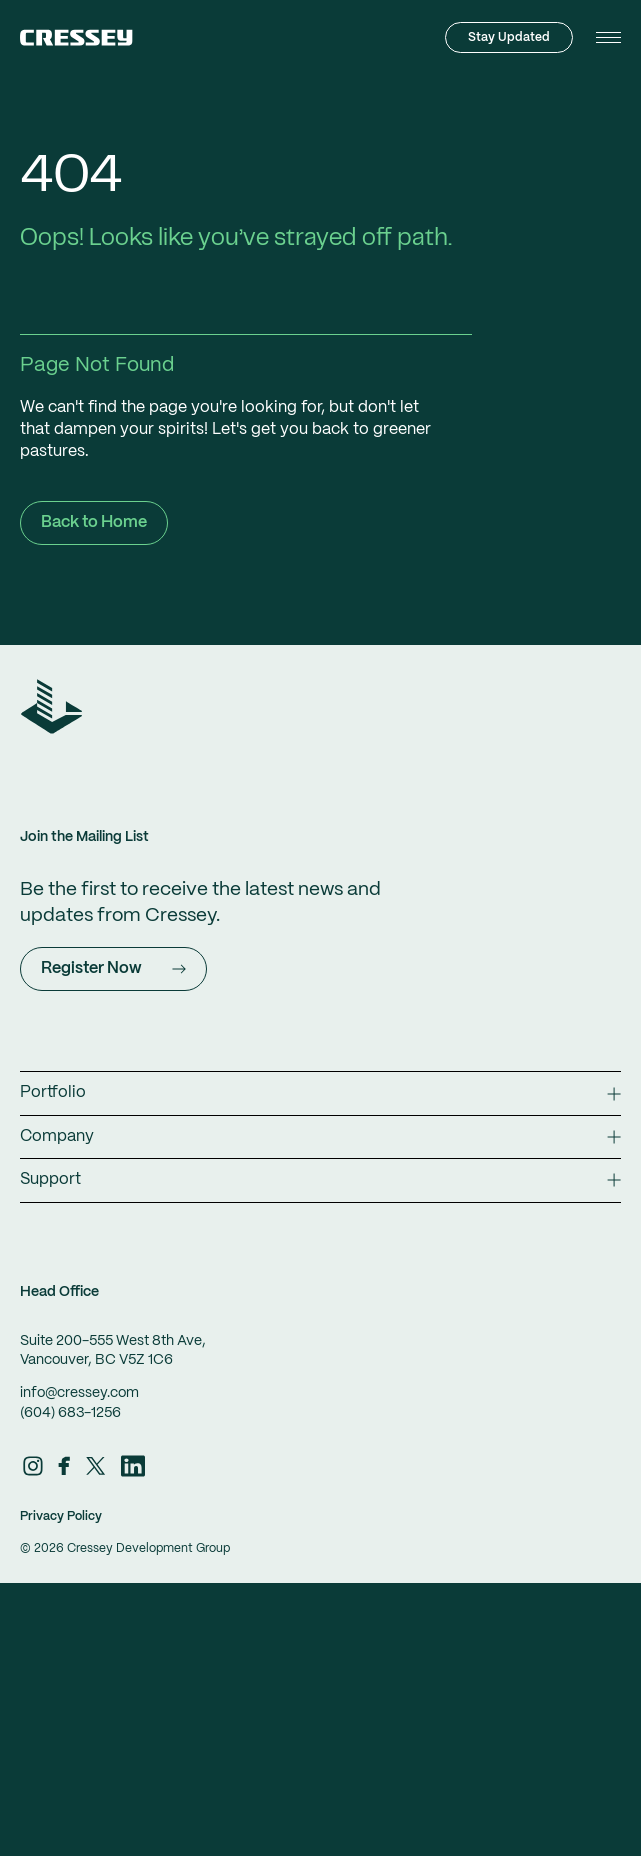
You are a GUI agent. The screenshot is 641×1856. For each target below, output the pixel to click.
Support (320, 1179)
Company (320, 1136)
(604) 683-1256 (70, 1413)
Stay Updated (509, 37)
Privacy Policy (61, 1516)
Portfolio (320, 1092)
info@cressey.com (79, 1393)
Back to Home (94, 522)
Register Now (113, 968)
